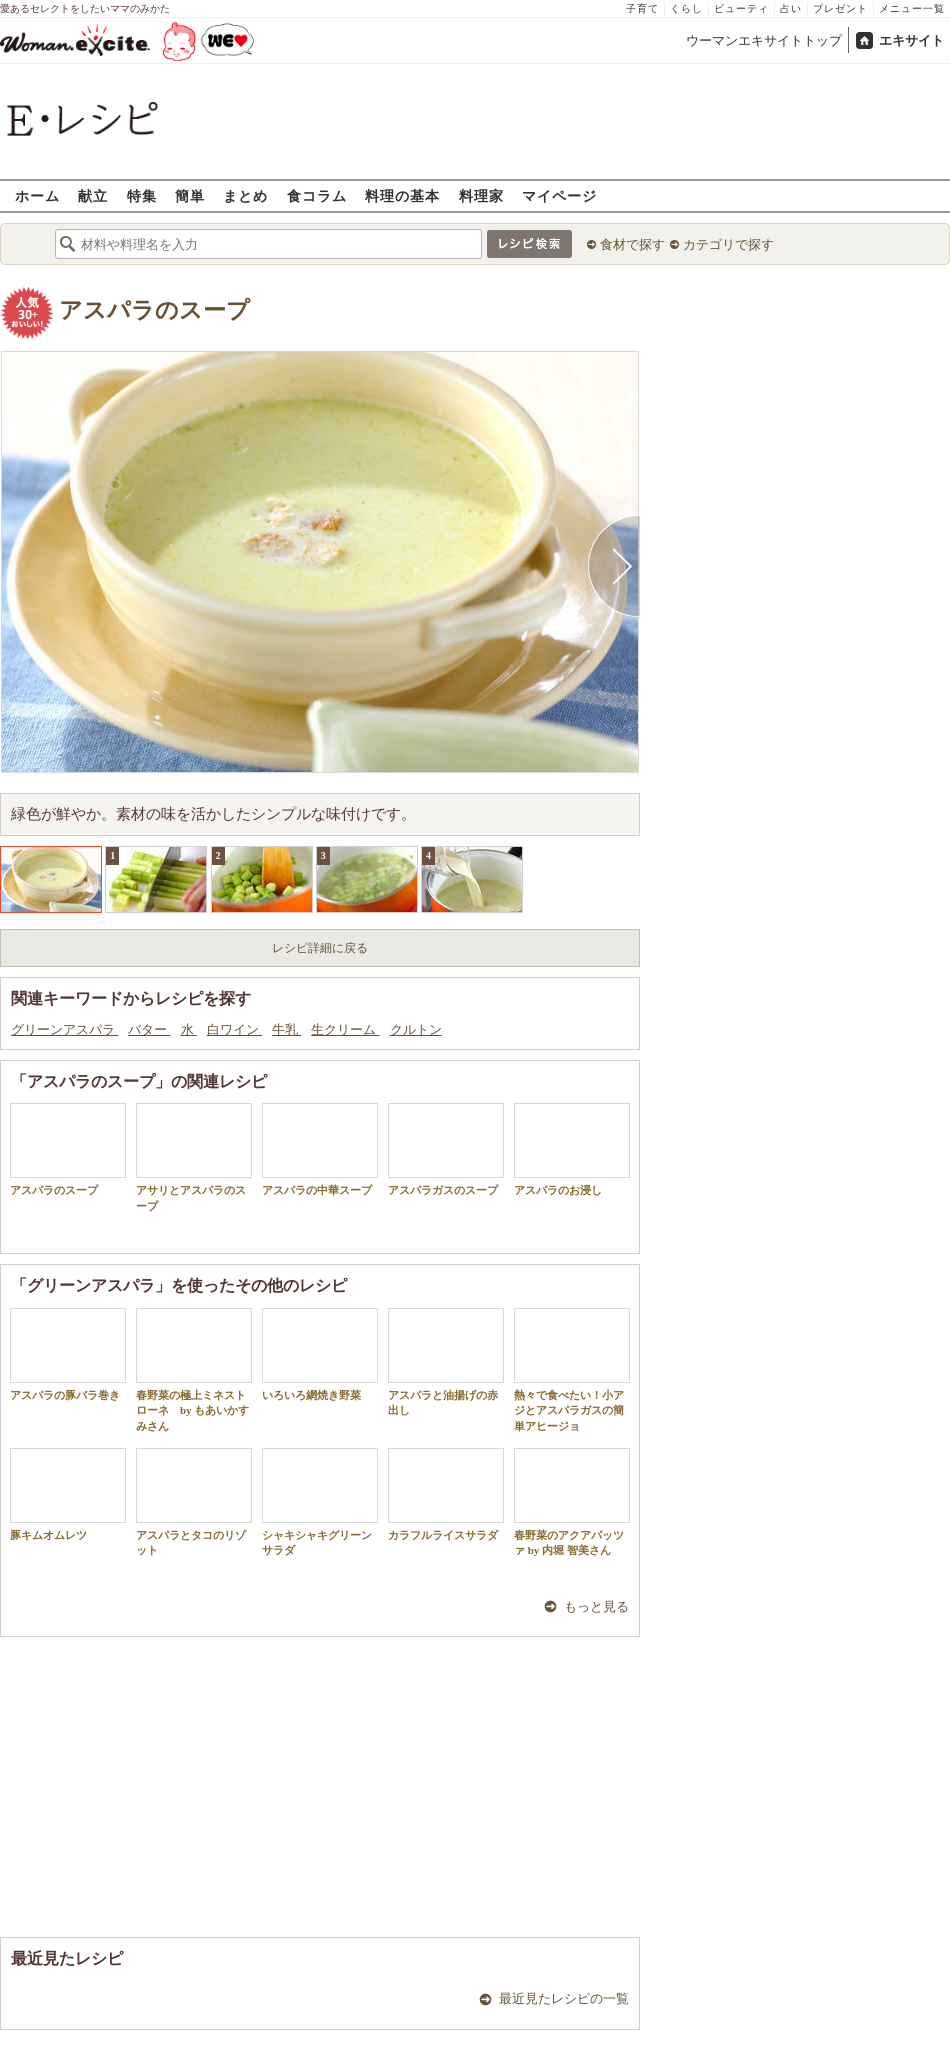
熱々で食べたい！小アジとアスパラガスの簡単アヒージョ (572, 1370)
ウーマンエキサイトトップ (764, 40)
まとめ (245, 195)
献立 (93, 195)
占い (791, 8)
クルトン (416, 1029)
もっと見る (596, 1606)
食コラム (317, 195)
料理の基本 (402, 195)
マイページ (559, 195)
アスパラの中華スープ (320, 1149)
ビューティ (741, 8)
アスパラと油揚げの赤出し (446, 1362)
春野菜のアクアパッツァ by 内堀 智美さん (572, 1502)
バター (149, 1029)
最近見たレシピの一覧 (564, 1998)
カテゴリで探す (728, 244)
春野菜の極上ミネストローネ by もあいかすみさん (194, 1370)
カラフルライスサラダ (446, 1494)
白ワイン (234, 1029)
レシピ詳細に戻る (320, 948)
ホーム (37, 195)
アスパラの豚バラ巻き (68, 1354)
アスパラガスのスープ (446, 1149)
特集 (142, 195)
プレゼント (840, 8)
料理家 (481, 195)
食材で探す (632, 244)
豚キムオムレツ (68, 1494)
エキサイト (911, 40)
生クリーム (345, 1029)
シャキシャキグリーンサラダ (320, 1502)
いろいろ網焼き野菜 (320, 1354)
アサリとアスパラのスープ (194, 1157)
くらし (686, 8)
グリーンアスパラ (64, 1029)
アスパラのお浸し (572, 1149)
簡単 (190, 195)
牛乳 (286, 1029)
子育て (642, 8)
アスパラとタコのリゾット (194, 1502)
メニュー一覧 (912, 8)
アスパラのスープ (154, 310)
